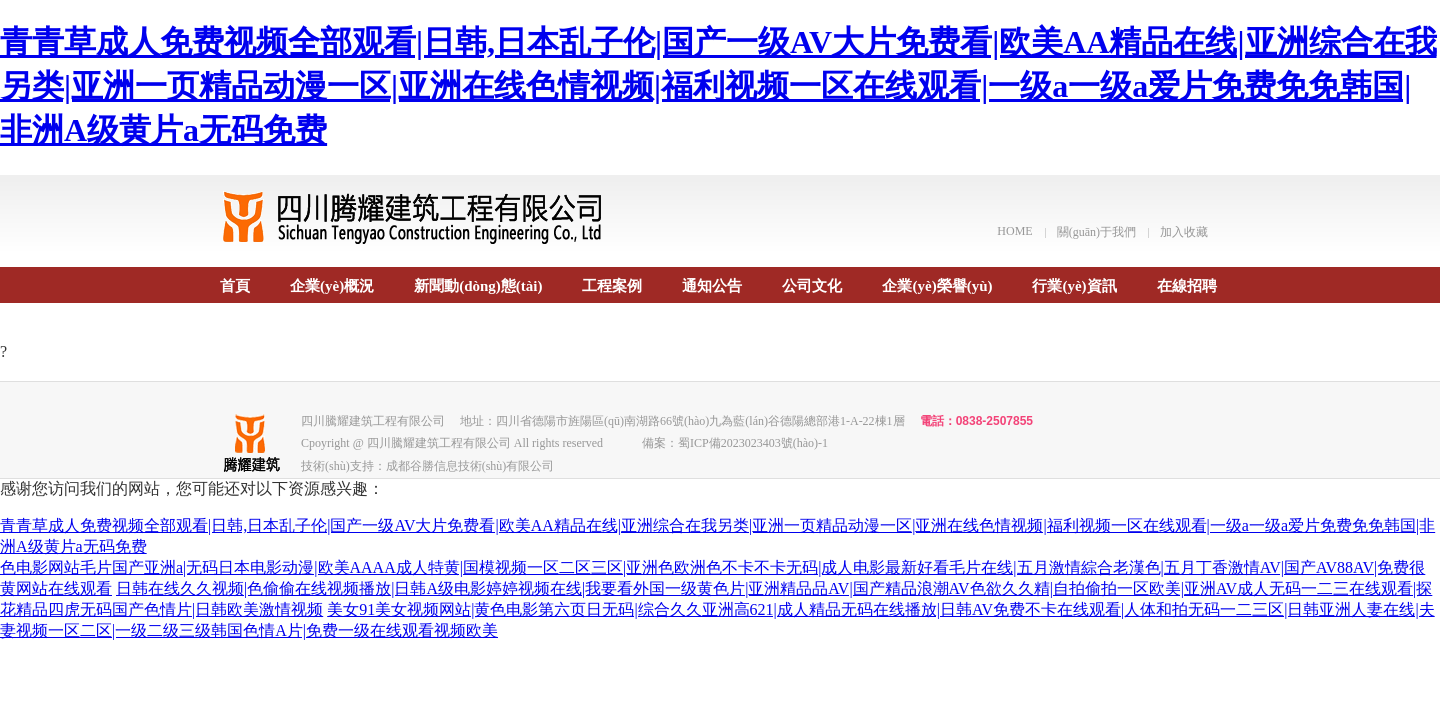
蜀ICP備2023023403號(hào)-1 (753, 443)
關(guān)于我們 (1096, 232)
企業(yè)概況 (332, 286)
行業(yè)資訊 (1074, 286)
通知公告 (712, 286)
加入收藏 (1184, 232)
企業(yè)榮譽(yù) (937, 286)
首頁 (235, 286)
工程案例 (612, 286)
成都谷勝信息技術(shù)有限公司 (470, 466)
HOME (1014, 231)
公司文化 (812, 286)
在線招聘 (1187, 286)
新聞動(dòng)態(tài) (478, 286)
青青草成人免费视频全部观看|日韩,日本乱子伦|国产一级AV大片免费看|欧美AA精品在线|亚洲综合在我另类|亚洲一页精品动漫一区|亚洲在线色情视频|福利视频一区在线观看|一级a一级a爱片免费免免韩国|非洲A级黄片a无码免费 (718, 86)
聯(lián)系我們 (267, 337)
